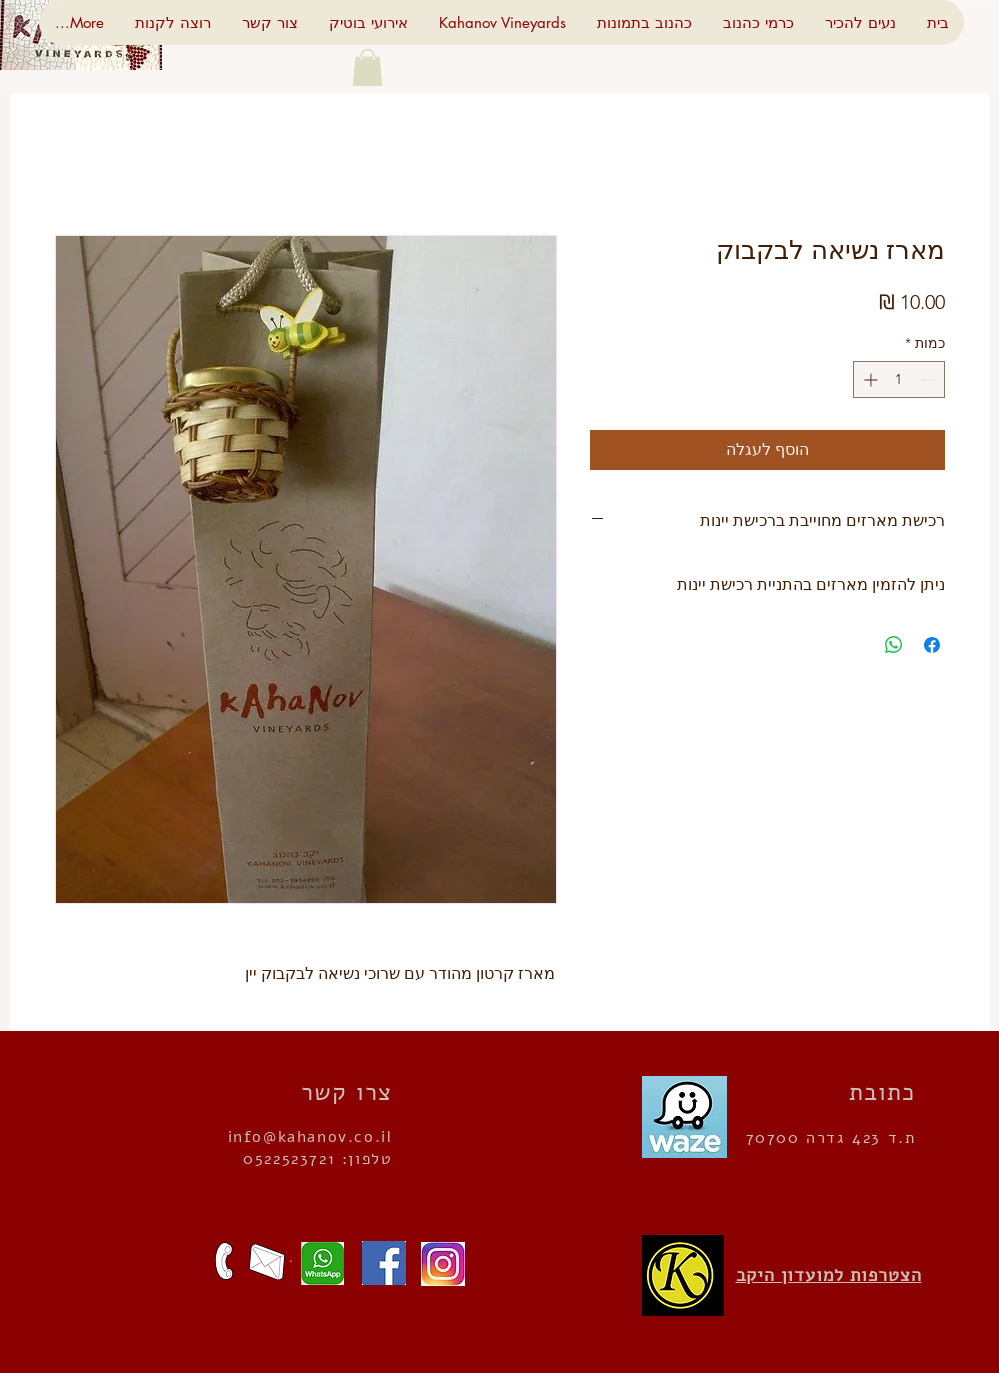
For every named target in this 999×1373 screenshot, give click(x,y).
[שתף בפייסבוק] (932, 645)
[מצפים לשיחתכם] (224, 1261)
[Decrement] (929, 379)
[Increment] (868, 379)
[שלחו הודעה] (317, 1263)
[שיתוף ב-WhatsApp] (894, 645)
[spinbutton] (899, 379)
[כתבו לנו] (267, 1262)
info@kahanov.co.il (310, 1137)
